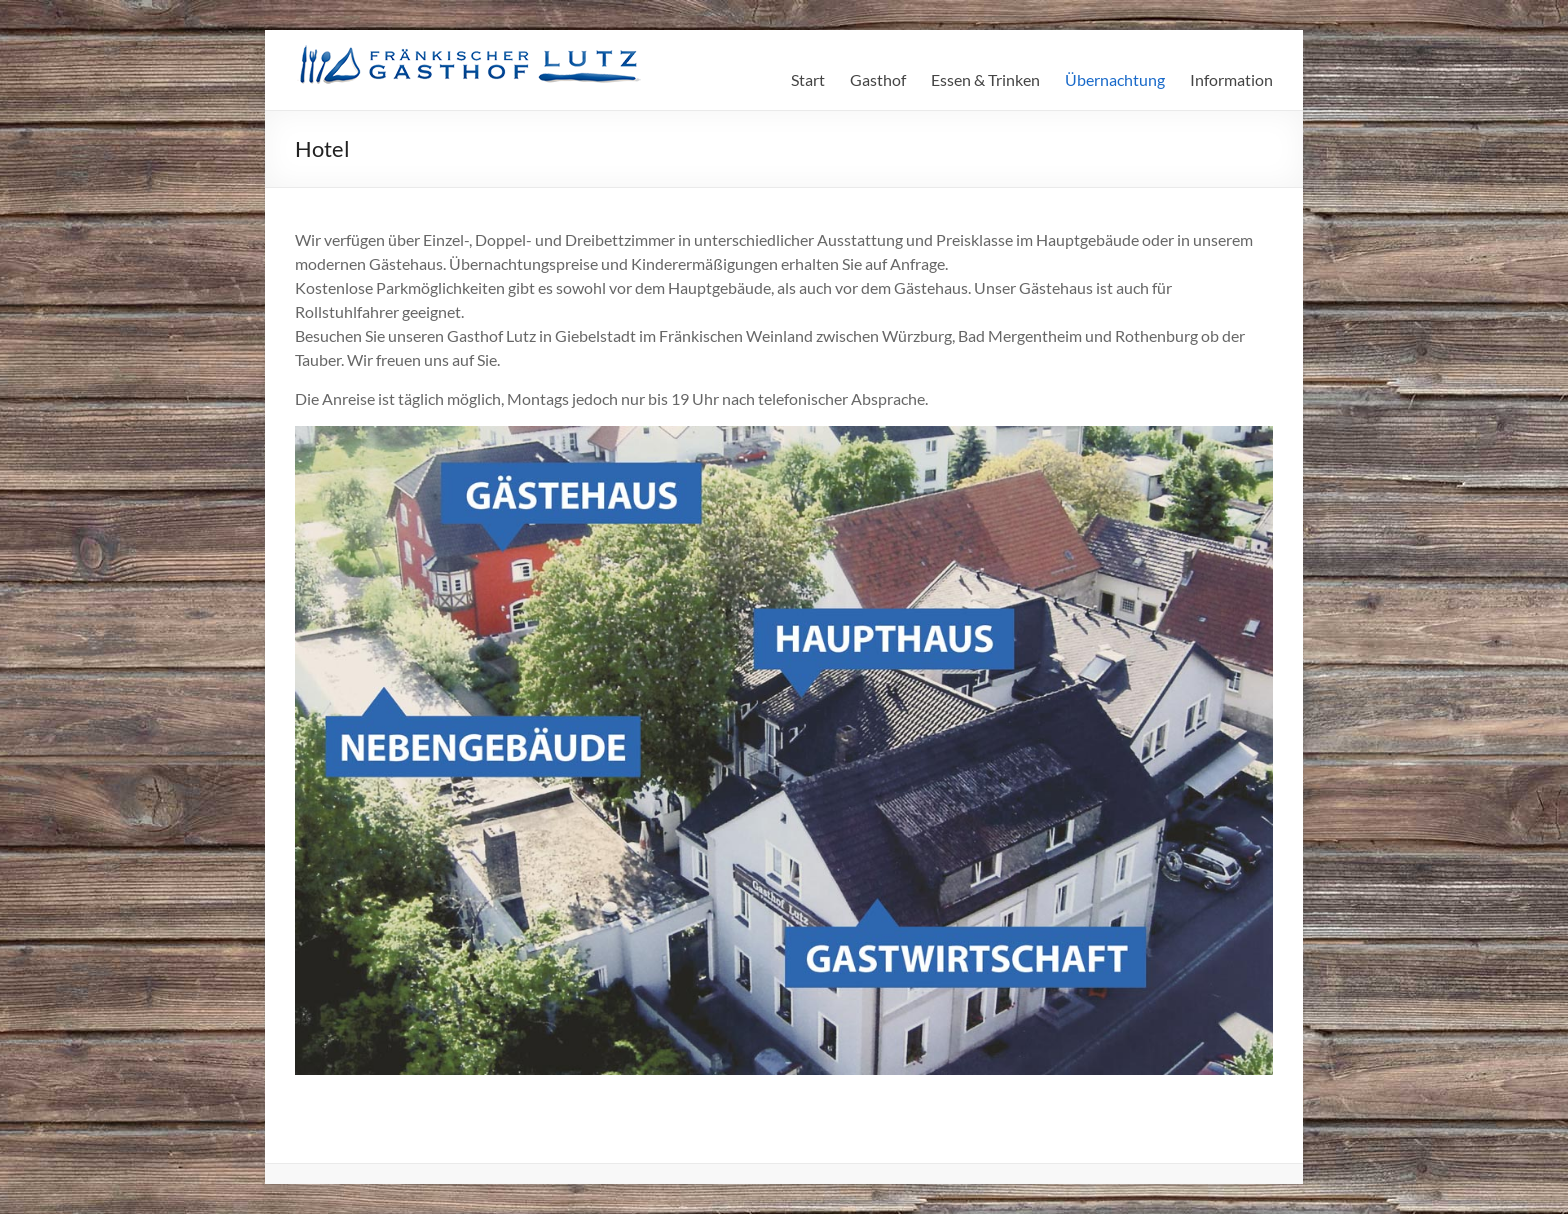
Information (1231, 79)
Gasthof (878, 79)
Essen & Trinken (985, 79)
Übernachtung (1115, 79)
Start (808, 79)
